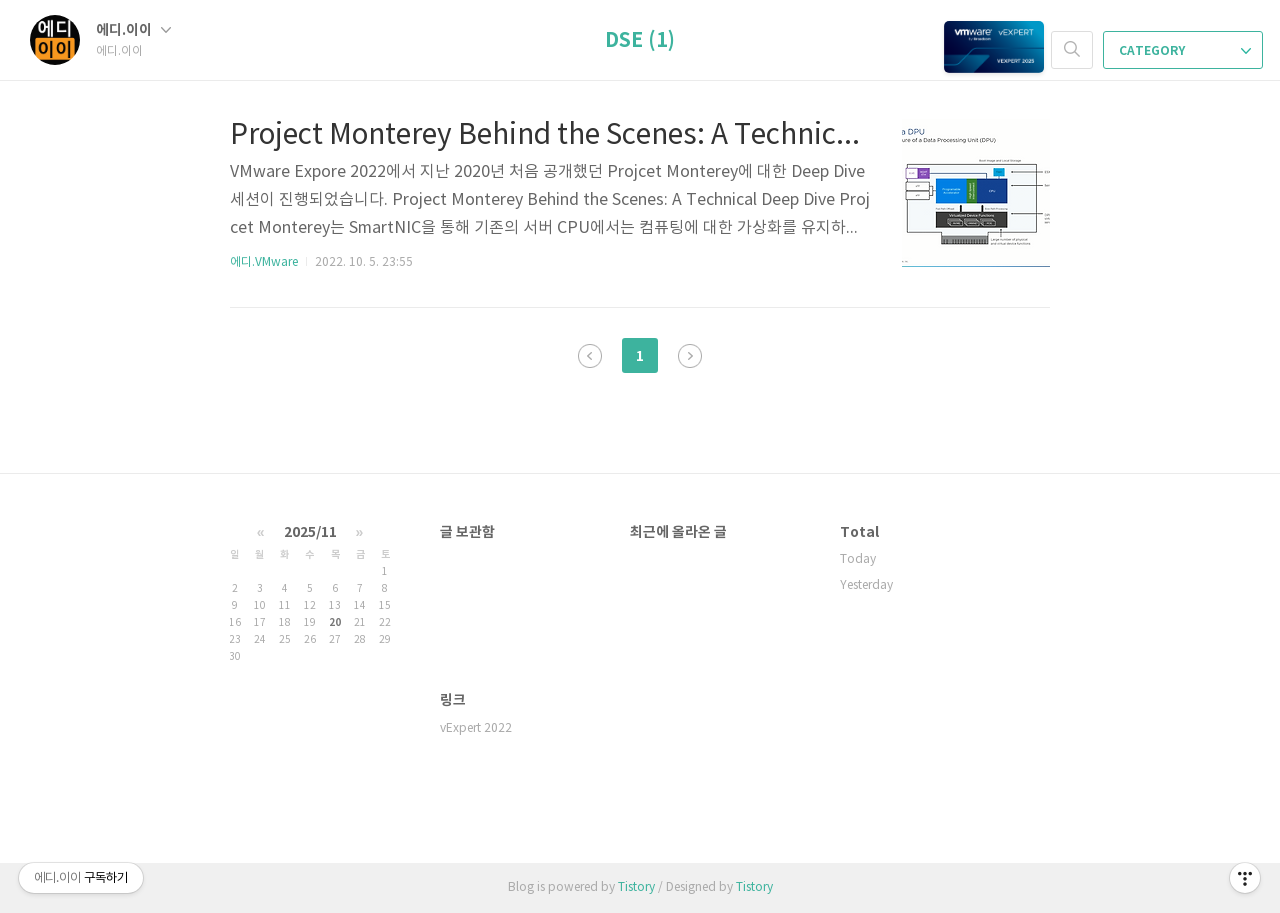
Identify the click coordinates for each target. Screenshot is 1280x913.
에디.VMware (264, 262)
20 (335, 623)
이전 (590, 356)
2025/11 (310, 532)
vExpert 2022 (476, 728)
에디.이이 (133, 30)
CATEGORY (1185, 51)
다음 (690, 356)
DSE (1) (640, 41)
